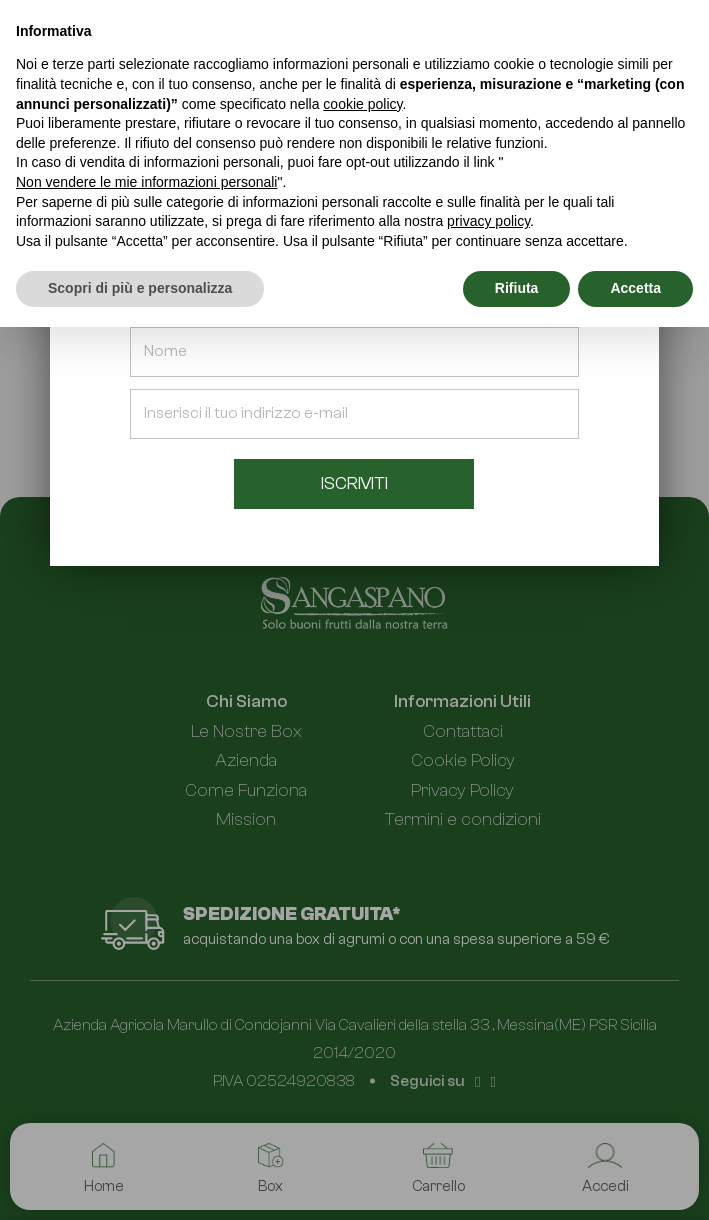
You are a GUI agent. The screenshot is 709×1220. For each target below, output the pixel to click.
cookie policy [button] (362, 104)
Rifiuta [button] (517, 288)
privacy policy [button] (488, 221)
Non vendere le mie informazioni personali (146, 182)
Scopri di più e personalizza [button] (140, 288)
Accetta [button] (635, 288)
